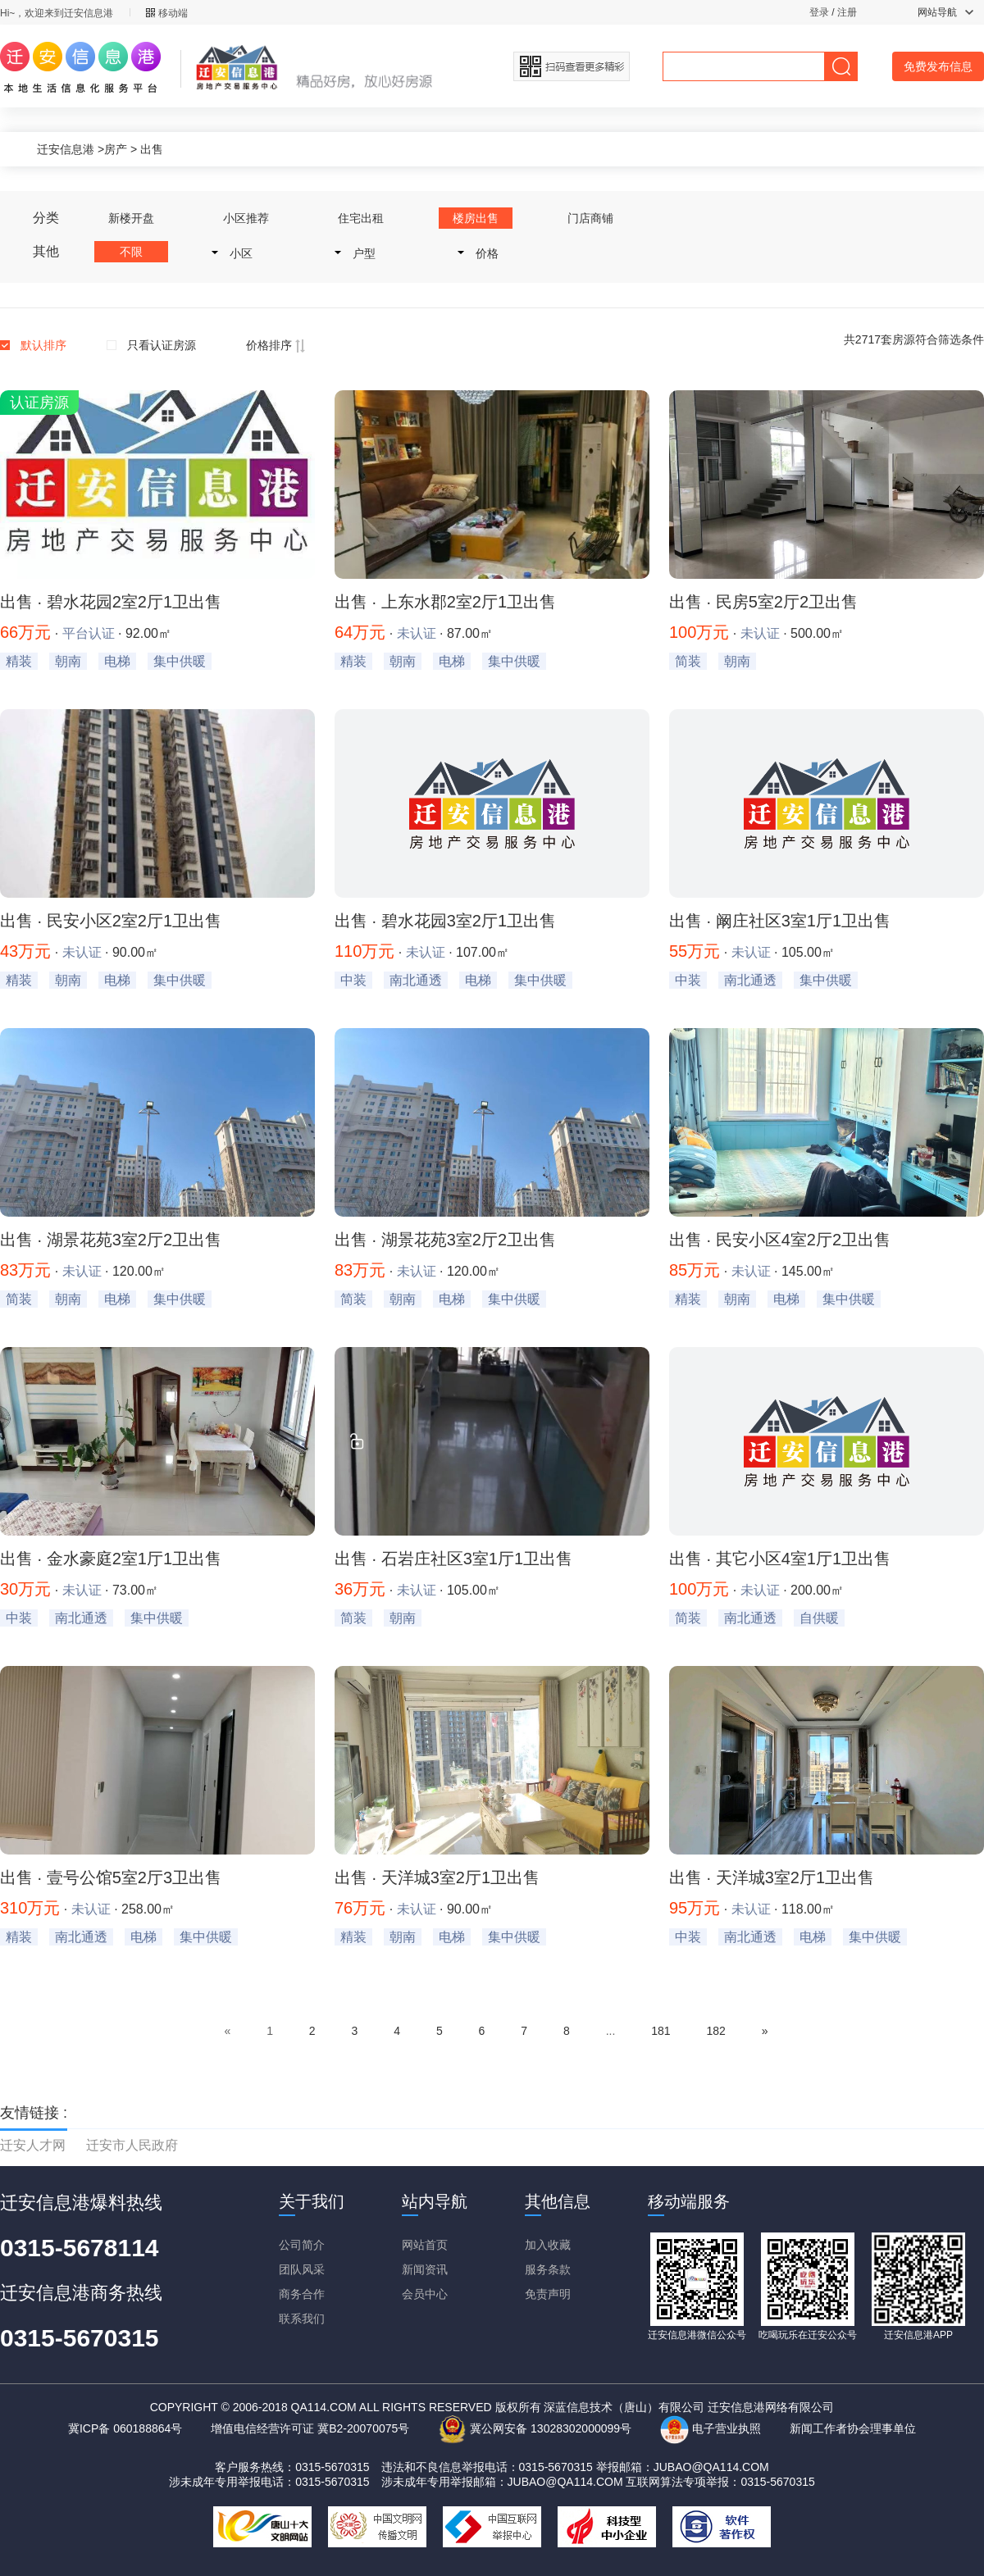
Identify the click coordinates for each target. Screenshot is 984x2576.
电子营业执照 (710, 2428)
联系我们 (302, 2318)
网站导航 (945, 12)
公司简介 (302, 2244)
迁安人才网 (33, 2145)
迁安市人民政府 (132, 2145)
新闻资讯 (425, 2269)
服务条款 (548, 2269)
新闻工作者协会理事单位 (853, 2428)
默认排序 (43, 345)
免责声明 (548, 2294)
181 (660, 2030)
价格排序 (275, 345)
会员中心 (425, 2294)
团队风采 (302, 2269)
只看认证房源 (161, 345)
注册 (847, 12)
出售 (151, 149)
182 (715, 2030)
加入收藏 (548, 2244)
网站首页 (425, 2244)
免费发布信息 (938, 66)
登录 (819, 12)
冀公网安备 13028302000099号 (534, 2428)
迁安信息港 (65, 149)
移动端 (167, 13)
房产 (115, 149)
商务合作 (302, 2294)
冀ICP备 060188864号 (125, 2428)
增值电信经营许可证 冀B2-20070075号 (310, 2428)
